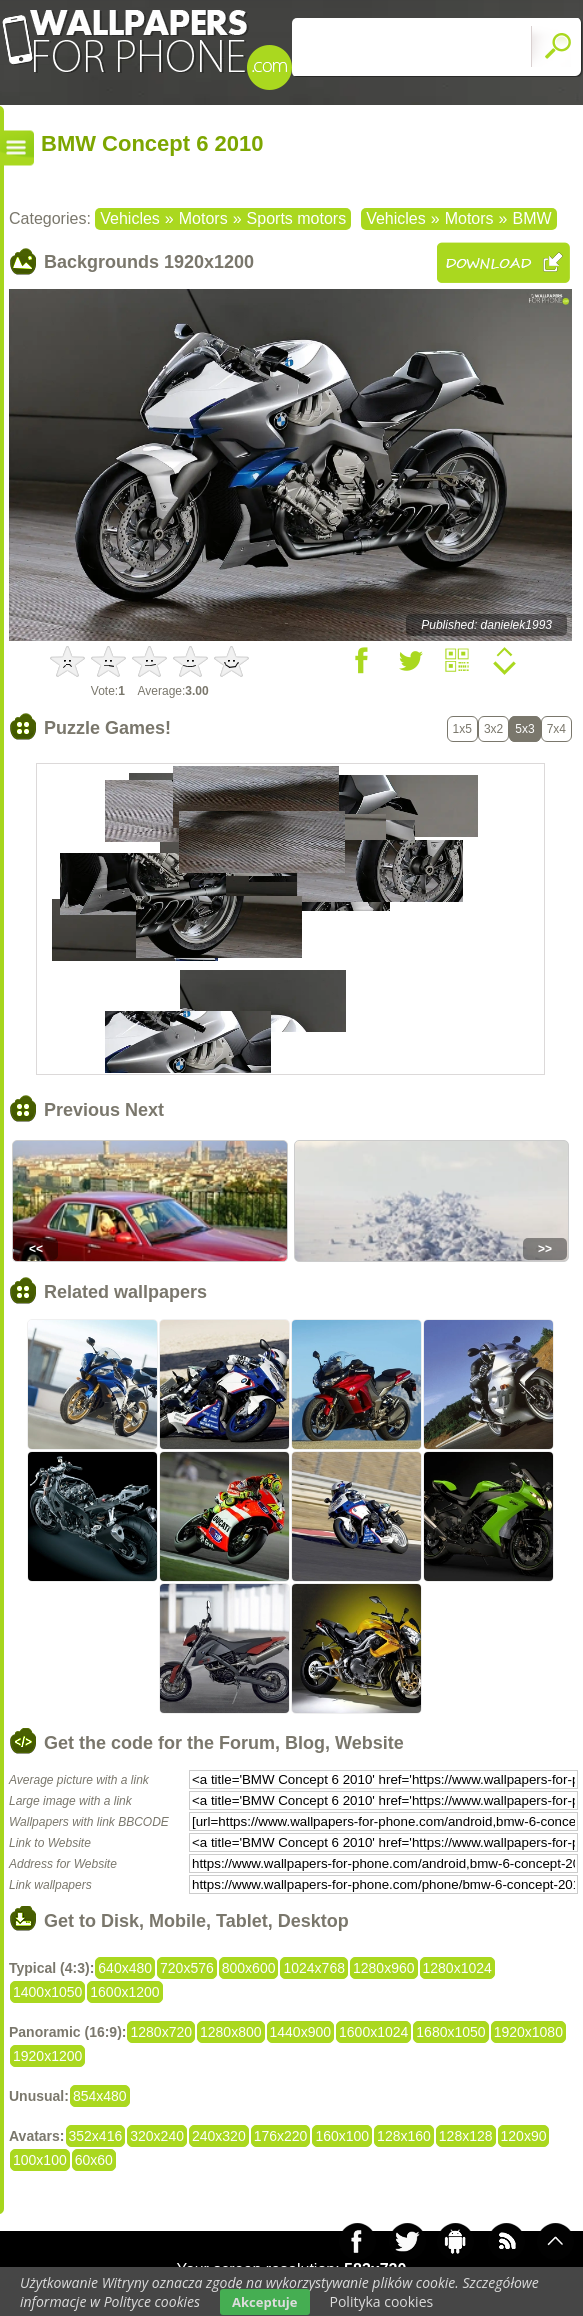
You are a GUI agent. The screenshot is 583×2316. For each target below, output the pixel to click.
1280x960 (384, 1968)
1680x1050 (450, 2032)
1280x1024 (457, 1968)
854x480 (100, 2096)
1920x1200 (47, 2056)
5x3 (524, 729)
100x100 (40, 2160)
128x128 (466, 2136)
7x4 (556, 729)
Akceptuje (264, 2302)
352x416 (96, 2136)
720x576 (187, 1968)
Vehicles (130, 218)
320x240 (157, 2136)
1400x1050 (47, 1992)
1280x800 (231, 2032)
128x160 (404, 2136)
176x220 (281, 2136)
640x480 (125, 1968)
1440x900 (301, 2032)
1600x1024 (373, 2032)
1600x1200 (124, 1992)
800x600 (249, 1968)
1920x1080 (528, 2032)
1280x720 (161, 2032)
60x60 (94, 2160)
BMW (531, 218)
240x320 (219, 2136)
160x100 (342, 2136)
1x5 (462, 729)
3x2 (493, 729)
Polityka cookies (382, 2301)
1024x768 (314, 1968)
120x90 (524, 2136)
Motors (203, 218)
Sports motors (297, 218)
